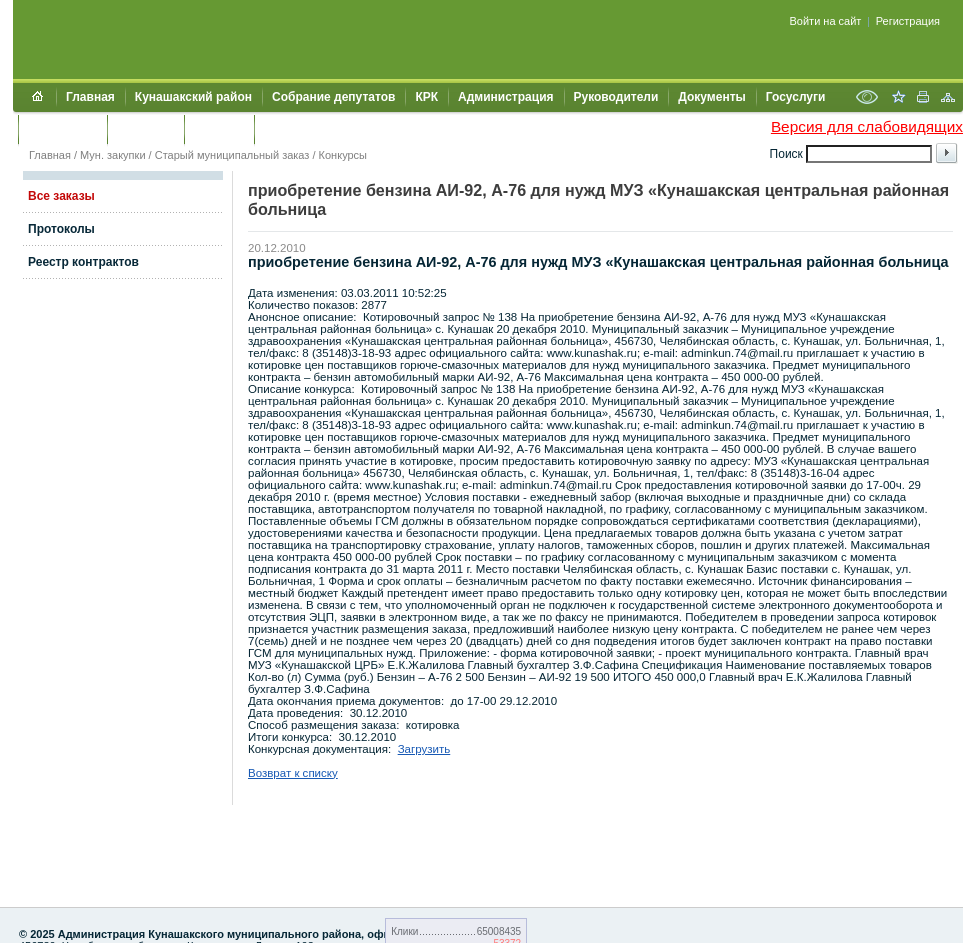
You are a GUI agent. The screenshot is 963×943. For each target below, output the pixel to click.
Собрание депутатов (333, 97)
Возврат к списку (293, 773)
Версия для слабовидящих (867, 126)
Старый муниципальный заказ (232, 155)
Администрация (505, 97)
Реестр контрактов (83, 262)
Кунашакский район (193, 97)
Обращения (62, 129)
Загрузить (424, 749)
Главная (90, 97)
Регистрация (908, 21)
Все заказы (61, 196)
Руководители (616, 97)
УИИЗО (284, 129)
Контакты (145, 129)
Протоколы (61, 229)
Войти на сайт (826, 21)
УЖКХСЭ (219, 129)
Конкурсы (343, 155)
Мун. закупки (112, 155)
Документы (711, 97)
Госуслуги (796, 97)
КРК (426, 97)
